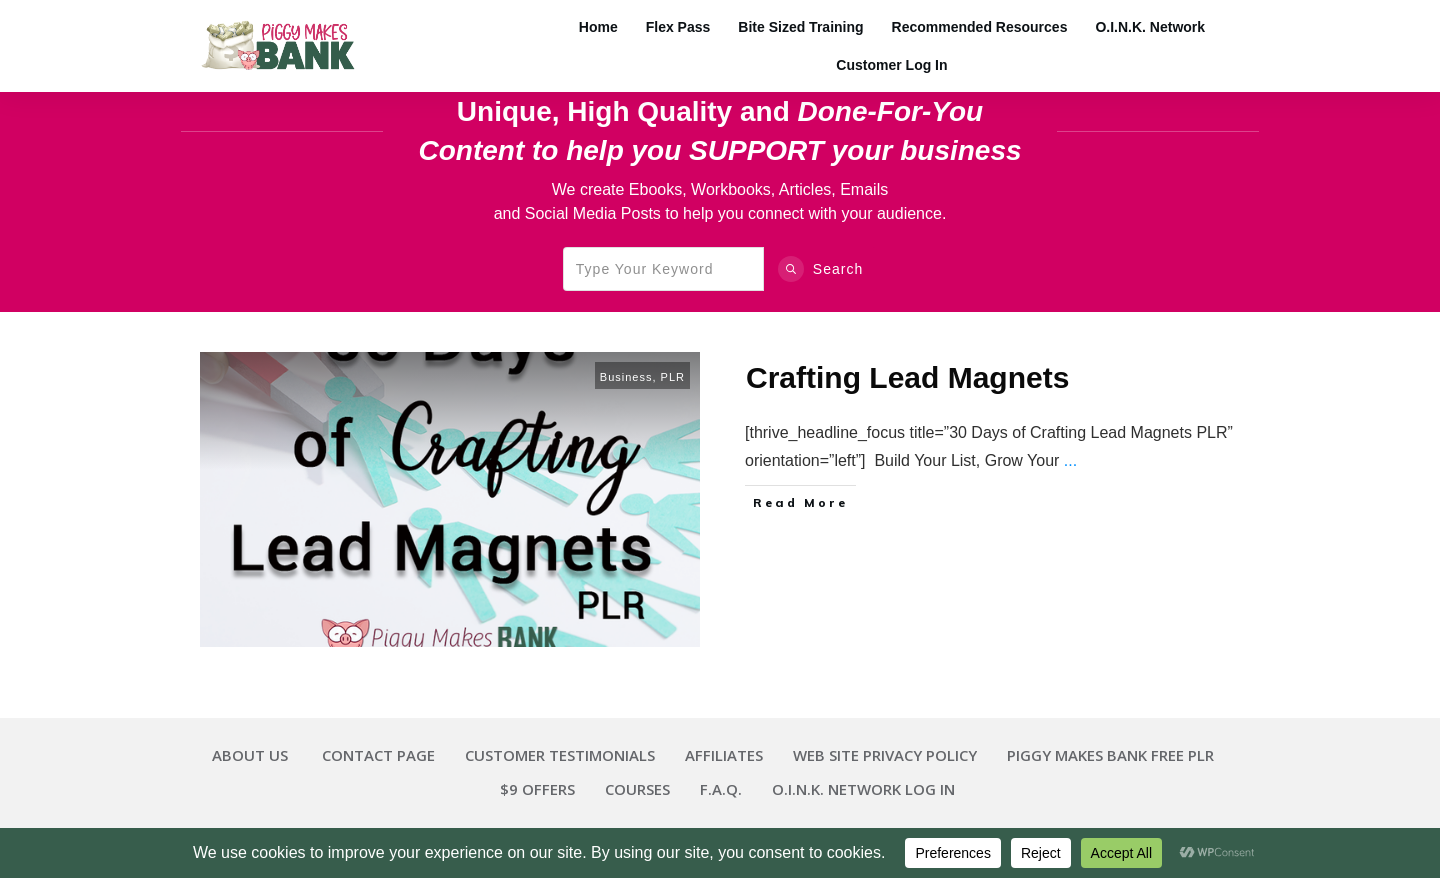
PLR (673, 377)
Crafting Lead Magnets (907, 377)
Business (626, 377)
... (1070, 460)
